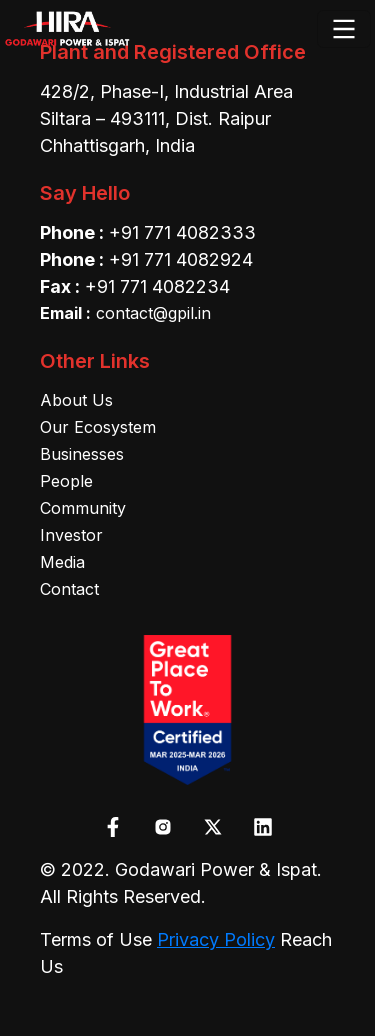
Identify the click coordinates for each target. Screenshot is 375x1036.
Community (83, 508)
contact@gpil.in (125, 313)
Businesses (82, 454)
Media (62, 562)
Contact (69, 589)
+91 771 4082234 (157, 286)
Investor (71, 535)
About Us (76, 400)
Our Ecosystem (98, 427)
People (66, 481)
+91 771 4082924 (181, 259)
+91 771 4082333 (182, 232)
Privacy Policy (216, 939)
